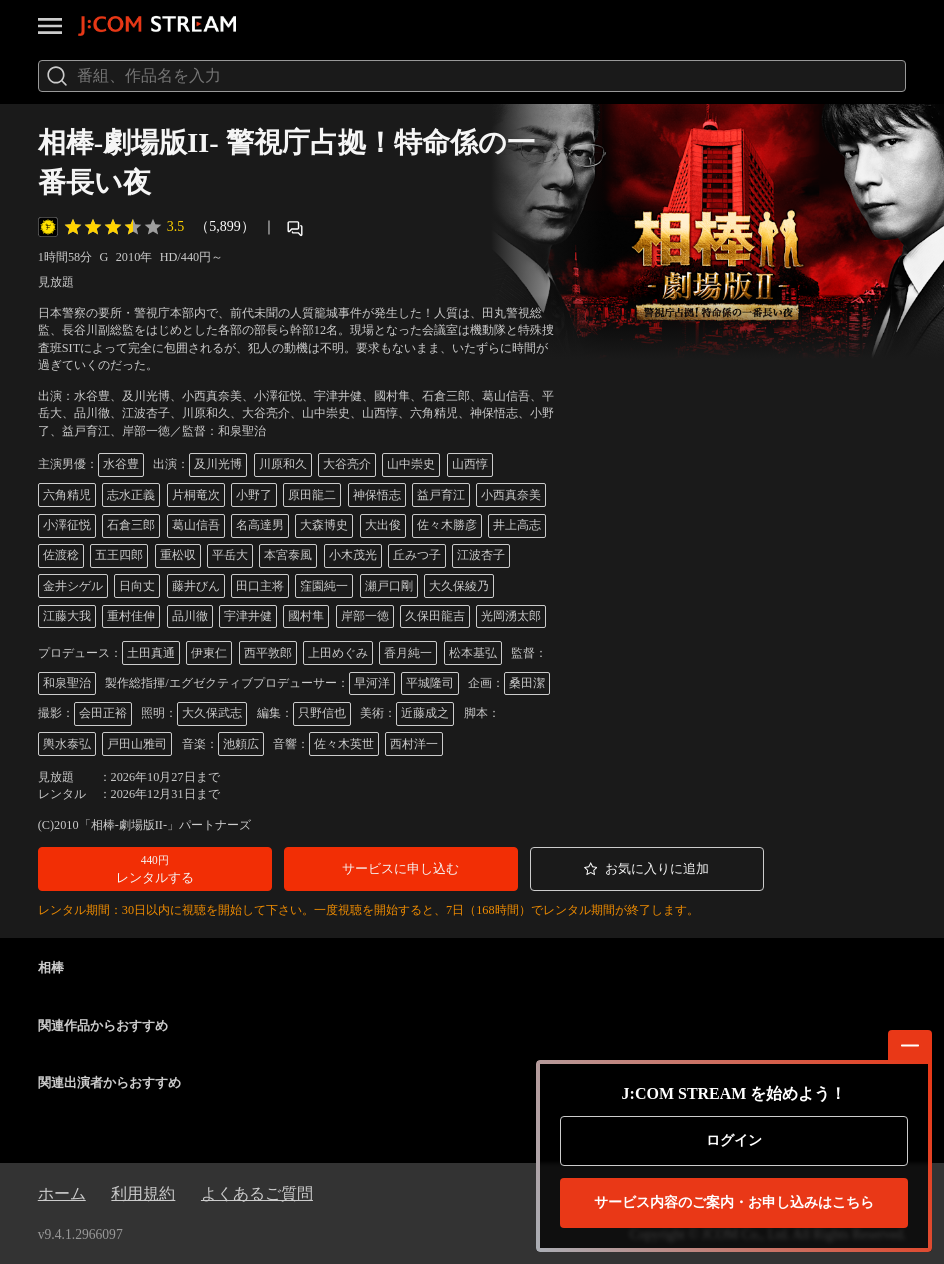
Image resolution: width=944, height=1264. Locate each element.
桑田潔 (527, 683)
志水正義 (131, 495)
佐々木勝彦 (447, 525)
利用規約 (143, 1193)
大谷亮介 (347, 464)
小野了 (254, 495)
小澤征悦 (67, 525)
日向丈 (137, 586)
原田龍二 (312, 495)
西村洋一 (414, 744)
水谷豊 (121, 464)
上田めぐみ (338, 653)
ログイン (734, 1140)
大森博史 (324, 525)
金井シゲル (73, 586)
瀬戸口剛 (389, 586)
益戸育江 (441, 495)
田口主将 (260, 586)
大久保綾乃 (459, 586)
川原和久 (283, 464)
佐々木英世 (344, 744)
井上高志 (517, 525)
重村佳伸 (131, 616)
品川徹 (190, 616)
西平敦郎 (268, 653)
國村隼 (306, 616)
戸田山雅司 (137, 744)
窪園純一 (324, 586)
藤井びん (196, 586)
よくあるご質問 (257, 1193)
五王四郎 (119, 555)
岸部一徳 (365, 616)
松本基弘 (473, 653)
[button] (155, 869)
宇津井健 (248, 616)
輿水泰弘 (67, 744)
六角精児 (67, 495)
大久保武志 (212, 713)
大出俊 (383, 525)
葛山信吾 (196, 525)
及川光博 (218, 464)
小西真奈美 (511, 495)
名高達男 (260, 525)
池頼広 (241, 744)
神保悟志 (377, 495)
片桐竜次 (196, 495)
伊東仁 (209, 653)
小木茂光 (353, 555)
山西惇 (470, 464)
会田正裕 (103, 713)
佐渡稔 (61, 555)
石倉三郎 (131, 525)
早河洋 (372, 683)
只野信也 (322, 713)
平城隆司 (430, 683)
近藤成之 (425, 713)
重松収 (178, 555)
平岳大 (230, 555)
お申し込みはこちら (734, 1203)
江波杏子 (481, 555)
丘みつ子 (417, 555)
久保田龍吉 (435, 616)
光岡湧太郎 (511, 616)
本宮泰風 (288, 555)
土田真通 (151, 653)
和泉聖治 (67, 683)
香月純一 (408, 653)
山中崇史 (411, 464)
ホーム (62, 1193)
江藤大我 (67, 616)
